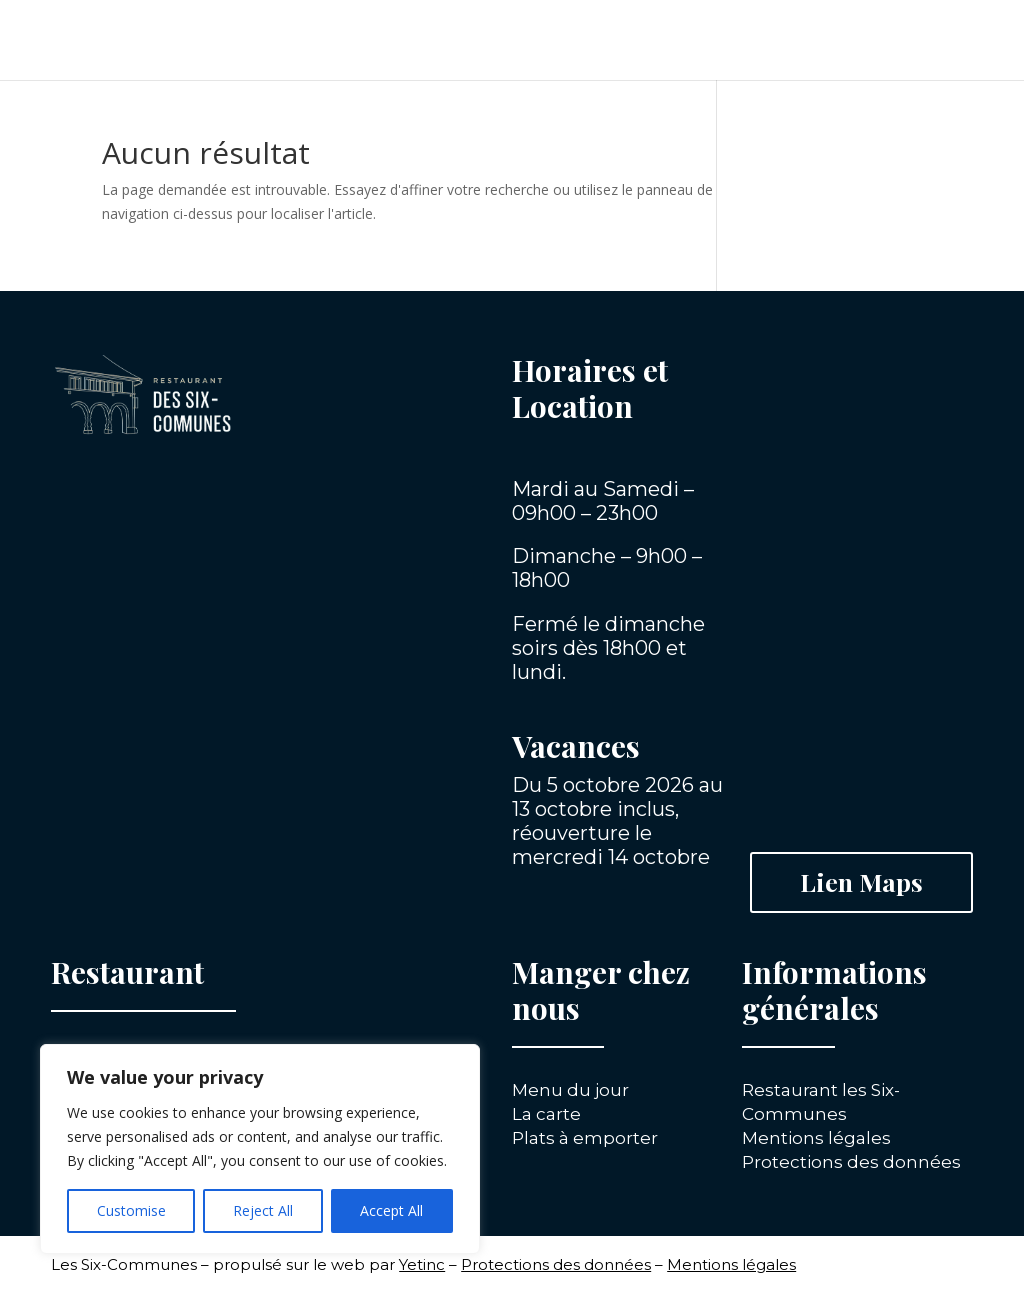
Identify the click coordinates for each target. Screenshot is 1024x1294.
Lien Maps (861, 881)
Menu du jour (570, 1090)
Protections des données (851, 1162)
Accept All (391, 1210)
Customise (131, 1210)
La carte (546, 1114)
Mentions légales (816, 1138)
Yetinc (422, 1264)
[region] (260, 1149)
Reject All (263, 1210)
